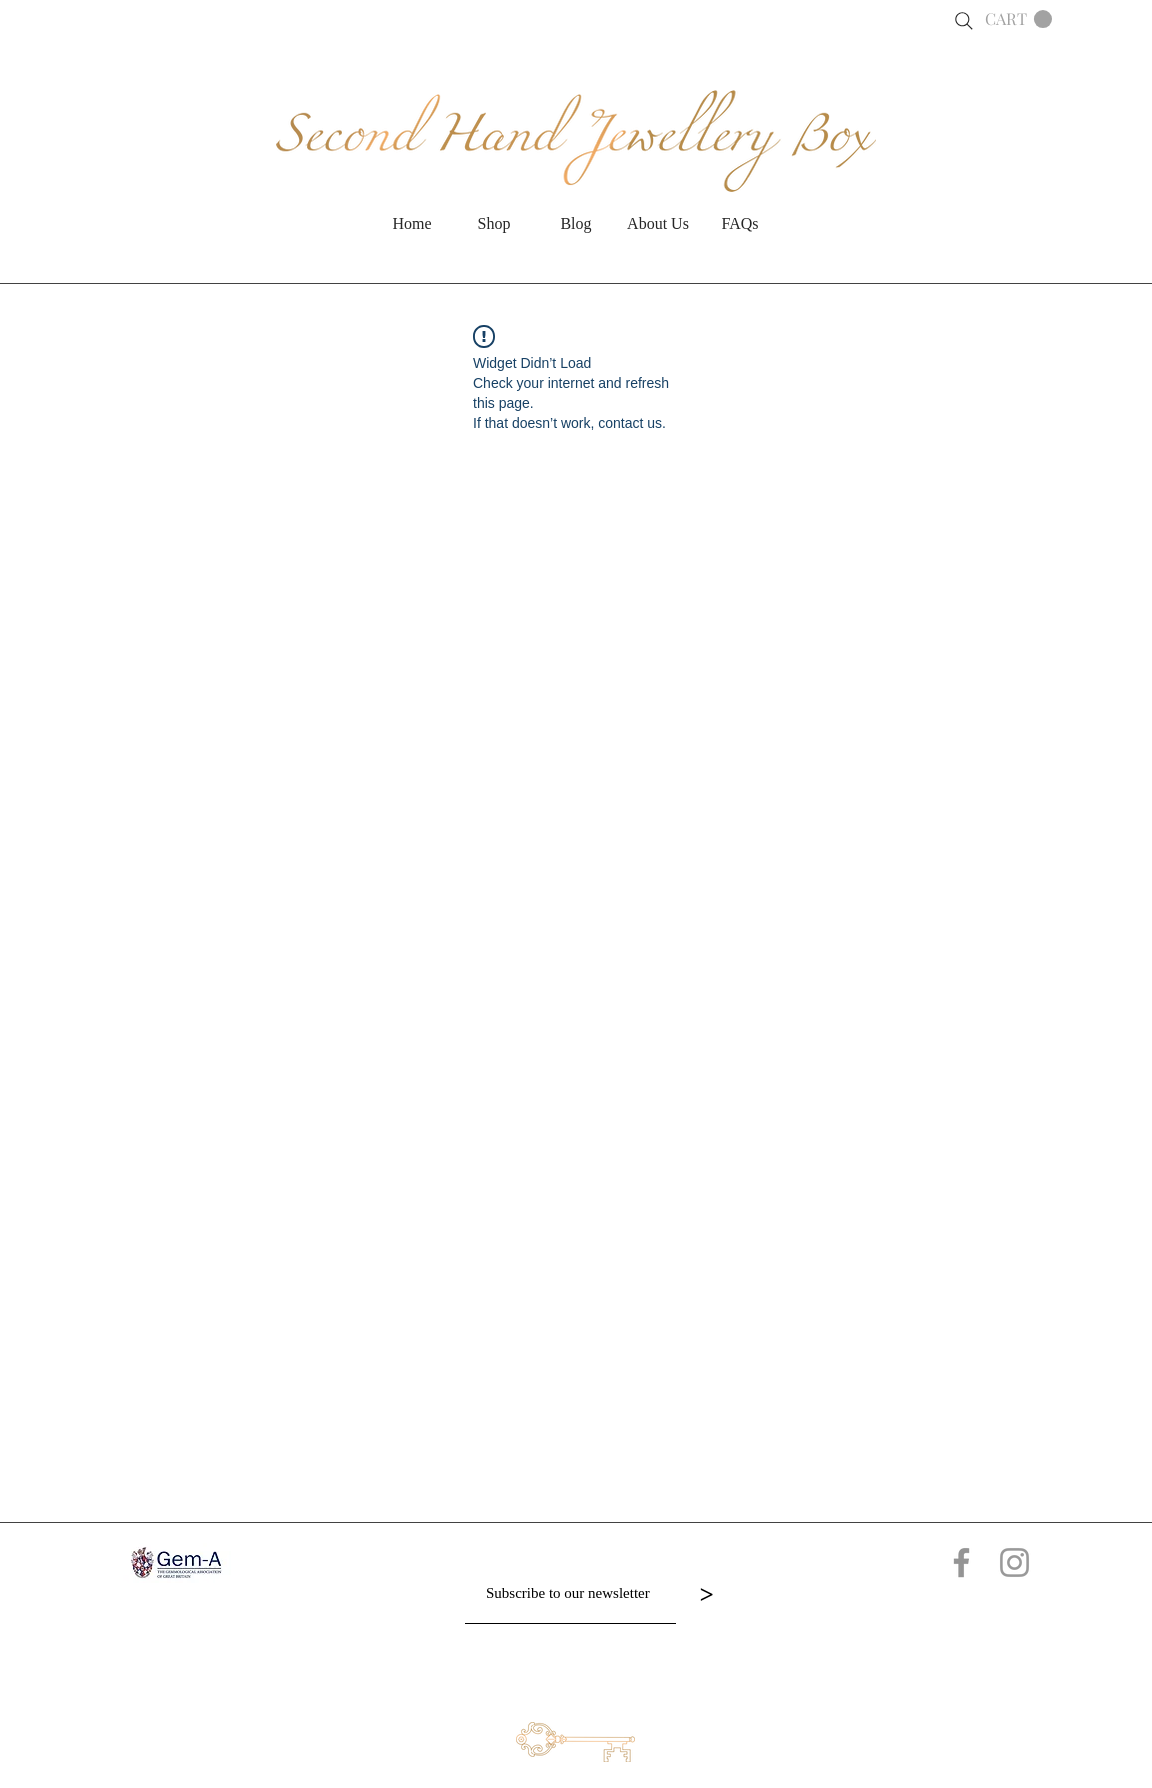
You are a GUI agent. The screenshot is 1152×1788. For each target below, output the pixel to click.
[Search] (964, 21)
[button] (1018, 19)
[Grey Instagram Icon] (1014, 1562)
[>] (706, 1594)
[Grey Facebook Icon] (961, 1562)
